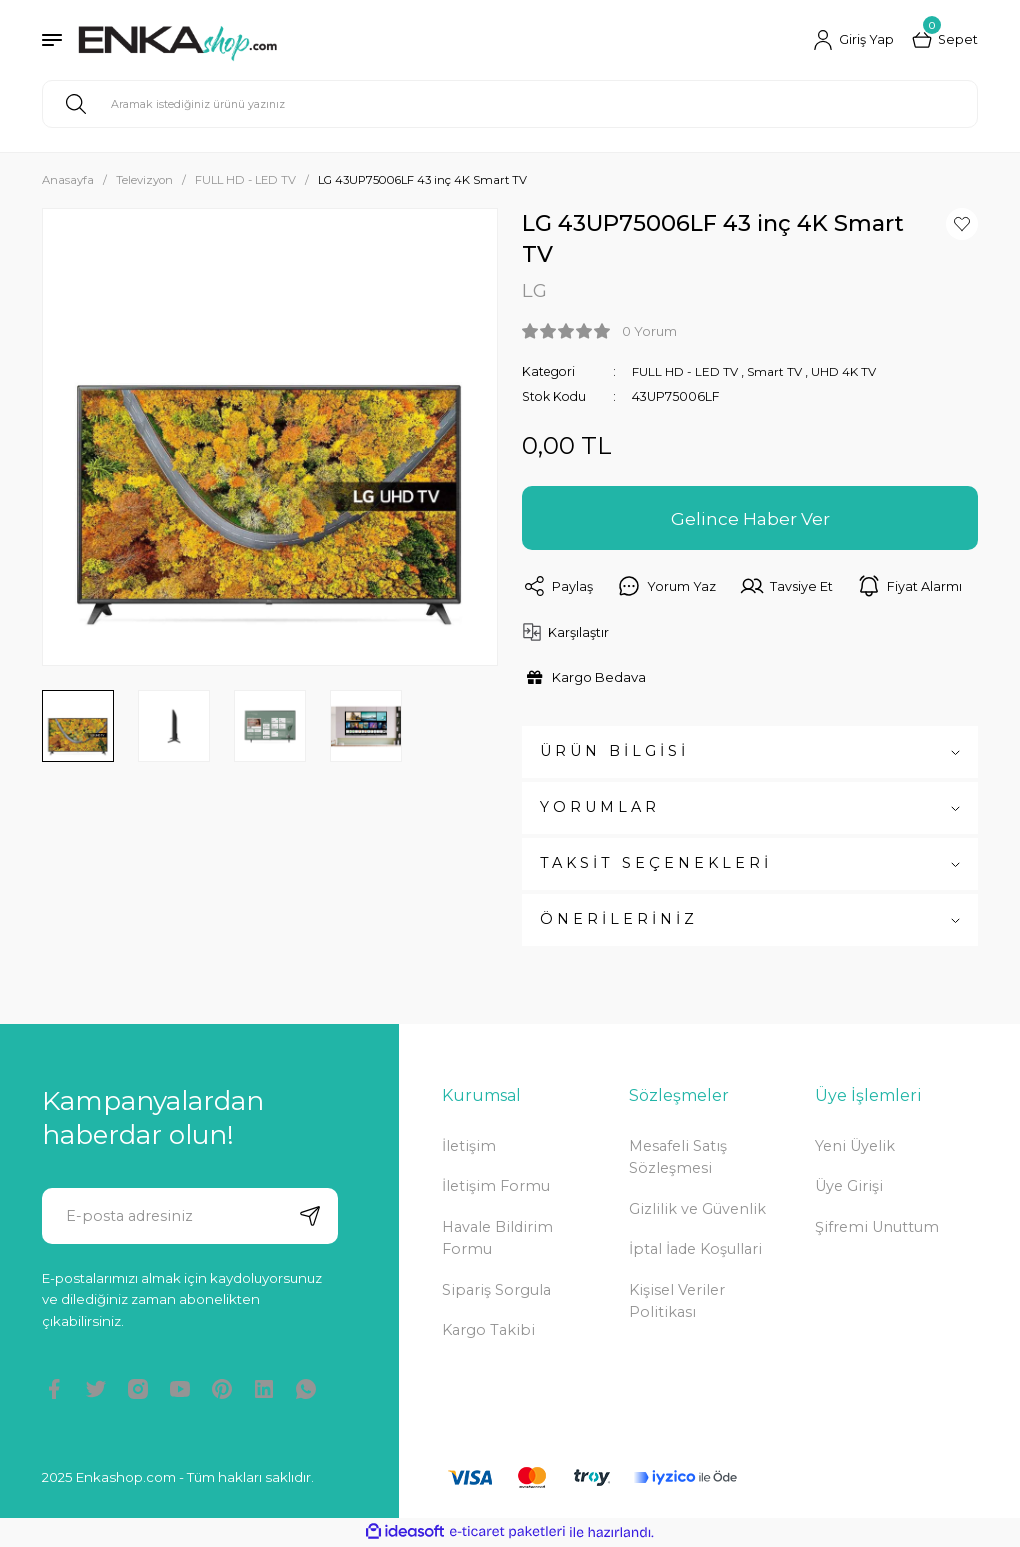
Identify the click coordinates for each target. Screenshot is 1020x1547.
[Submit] (310, 1216)
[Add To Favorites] (962, 224)
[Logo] (177, 40)
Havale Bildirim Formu (497, 1238)
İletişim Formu (496, 1187)
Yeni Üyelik (855, 1146)
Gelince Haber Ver (750, 518)
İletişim (469, 1146)
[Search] (510, 104)
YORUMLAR (600, 808)
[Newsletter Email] (190, 1216)
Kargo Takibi (488, 1330)
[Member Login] (852, 40)
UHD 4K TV (848, 371)
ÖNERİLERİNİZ (619, 920)
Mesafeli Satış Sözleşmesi (678, 1157)
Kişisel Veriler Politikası (677, 1301)
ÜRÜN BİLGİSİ (614, 752)
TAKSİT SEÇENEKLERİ (656, 864)
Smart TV (777, 371)
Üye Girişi (849, 1187)
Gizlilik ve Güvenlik (697, 1209)
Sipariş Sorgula (496, 1290)
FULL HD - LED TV (685, 371)
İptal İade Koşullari (695, 1250)
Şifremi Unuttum (877, 1227)
